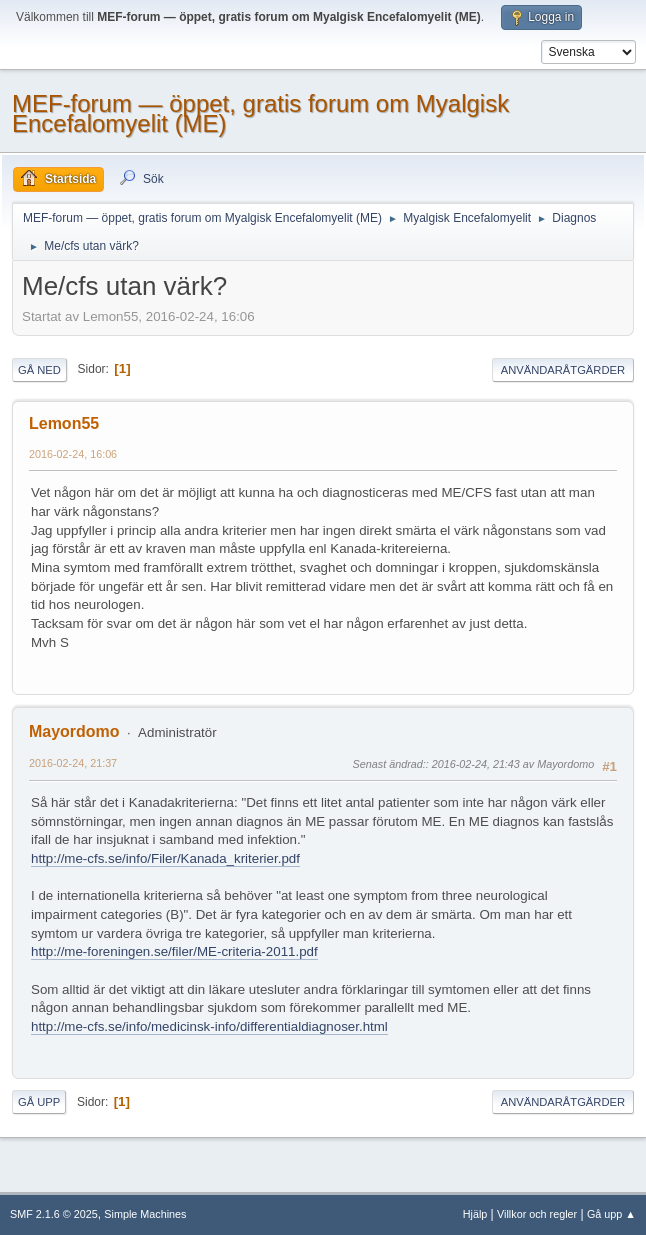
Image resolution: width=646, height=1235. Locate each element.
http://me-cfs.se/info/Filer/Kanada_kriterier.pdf (165, 858)
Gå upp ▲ (611, 1214)
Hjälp (475, 1214)
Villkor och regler (537, 1214)
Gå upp (39, 1102)
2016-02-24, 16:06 (73, 454)
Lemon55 (64, 423)
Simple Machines (145, 1214)
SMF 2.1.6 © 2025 (54, 1214)
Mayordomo (74, 731)
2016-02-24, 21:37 (73, 763)
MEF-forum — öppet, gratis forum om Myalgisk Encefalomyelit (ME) (260, 113)
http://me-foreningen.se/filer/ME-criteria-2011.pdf (174, 951)
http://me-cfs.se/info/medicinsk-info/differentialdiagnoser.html (209, 1026)
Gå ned (39, 370)
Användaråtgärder (563, 370)
